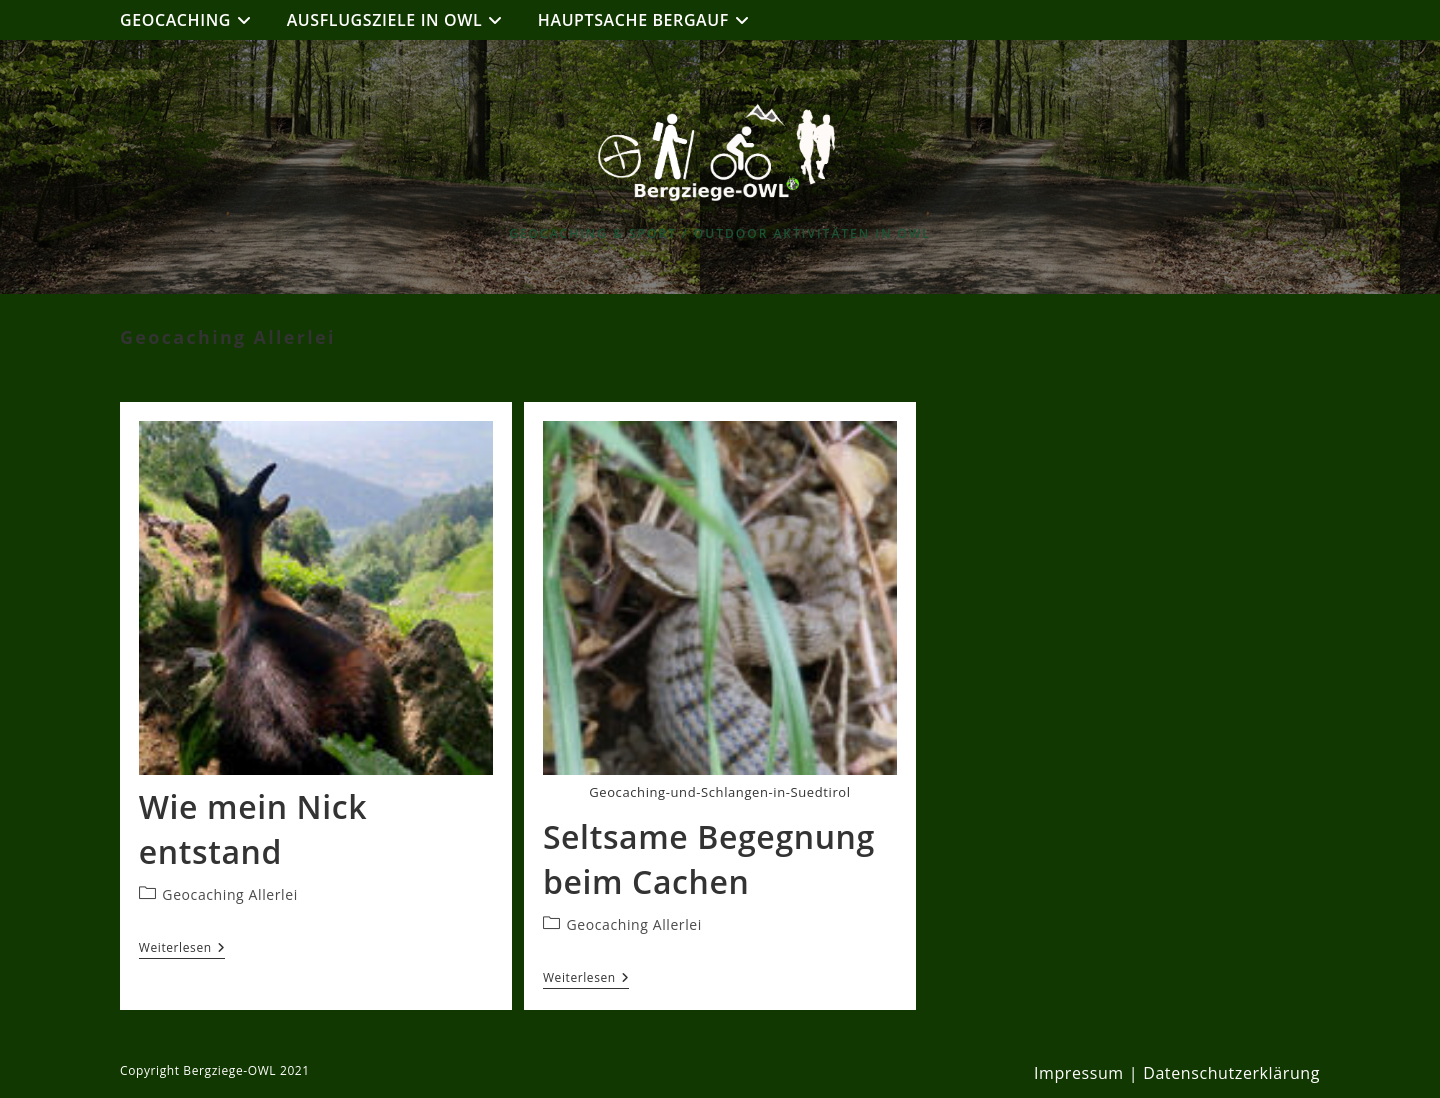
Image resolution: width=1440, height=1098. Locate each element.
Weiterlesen (182, 949)
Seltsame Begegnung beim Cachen (709, 859)
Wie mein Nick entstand (253, 829)
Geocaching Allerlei (229, 894)
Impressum (1079, 1073)
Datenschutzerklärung (1231, 1073)
